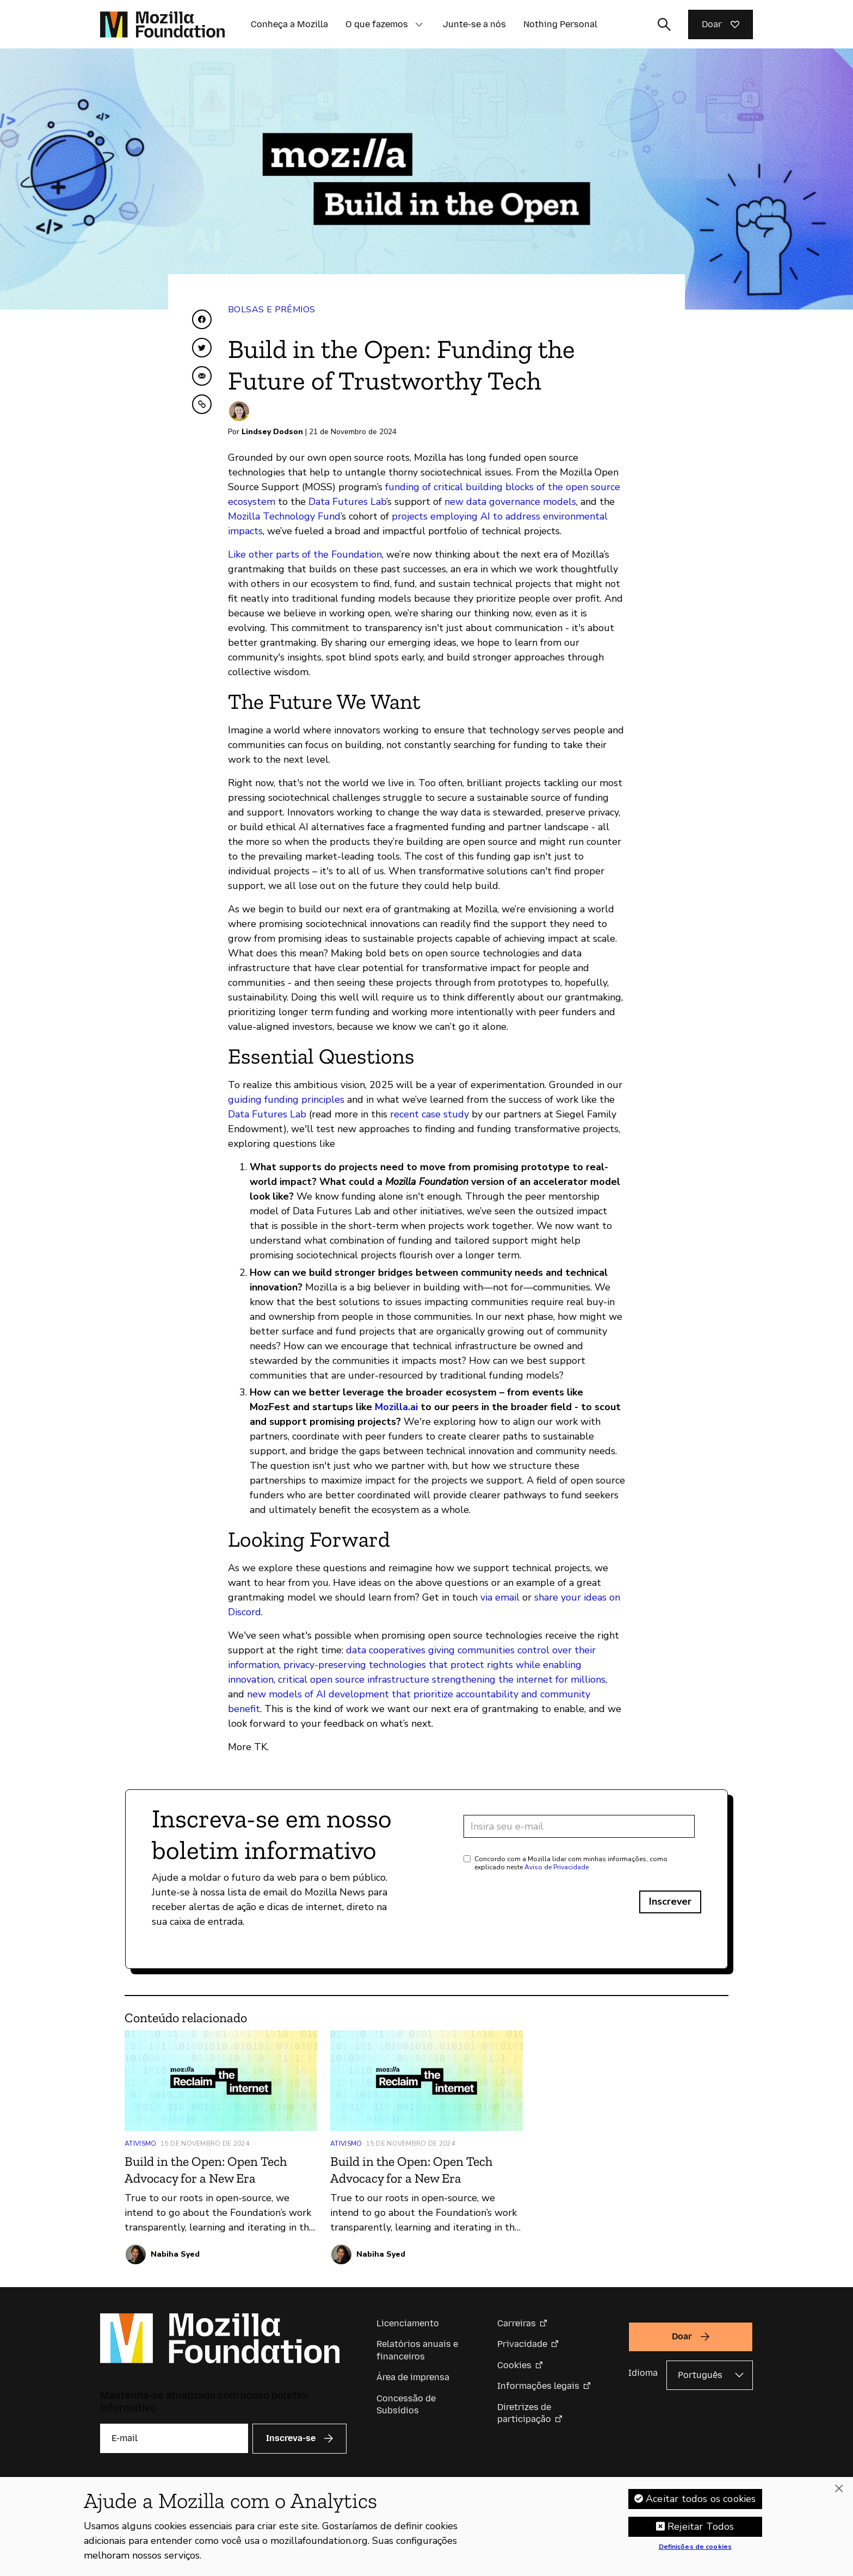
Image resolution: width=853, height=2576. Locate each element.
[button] (418, 24)
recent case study (429, 1114)
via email (500, 1597)
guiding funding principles (286, 1099)
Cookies (514, 2365)
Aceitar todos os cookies (701, 2499)
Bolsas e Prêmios (271, 310)
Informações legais (538, 2386)
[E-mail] (174, 2438)
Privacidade (522, 2344)
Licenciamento (407, 2323)
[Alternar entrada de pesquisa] (664, 24)
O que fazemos (376, 24)
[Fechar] (839, 2490)
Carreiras (516, 2323)
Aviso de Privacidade (556, 1867)
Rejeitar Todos (700, 2527)
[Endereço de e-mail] (579, 1826)
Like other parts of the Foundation (305, 554)
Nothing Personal (560, 24)
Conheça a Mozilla (289, 24)
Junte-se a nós (474, 24)
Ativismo (140, 2143)
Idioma (643, 2373)
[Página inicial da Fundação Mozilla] (162, 24)
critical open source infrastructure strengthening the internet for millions (441, 1679)
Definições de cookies (695, 2548)
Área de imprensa (412, 2377)
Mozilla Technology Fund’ (285, 516)
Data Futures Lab (347, 501)
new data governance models (510, 501)
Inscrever (670, 1901)
